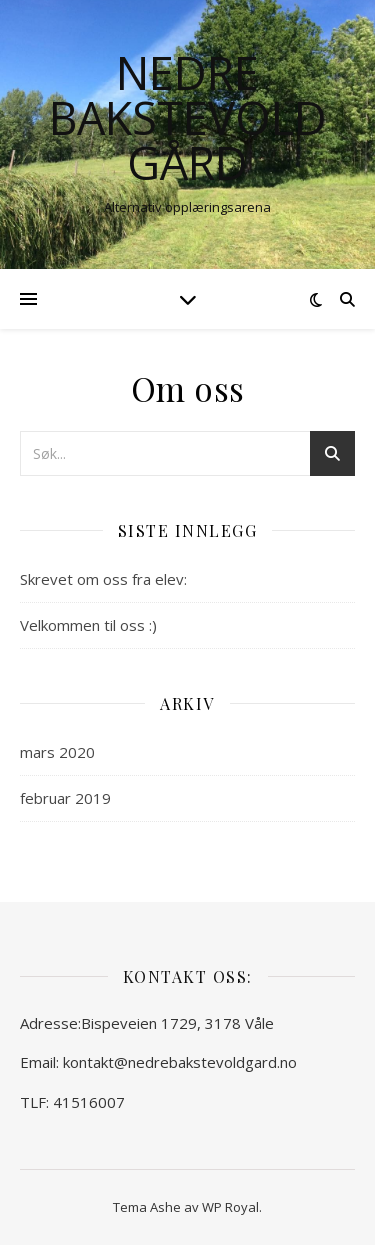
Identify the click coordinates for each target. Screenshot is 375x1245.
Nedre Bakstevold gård (188, 117)
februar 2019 (65, 798)
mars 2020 (57, 752)
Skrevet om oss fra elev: (103, 579)
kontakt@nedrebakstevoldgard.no (180, 1062)
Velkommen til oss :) (88, 625)
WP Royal (230, 1207)
